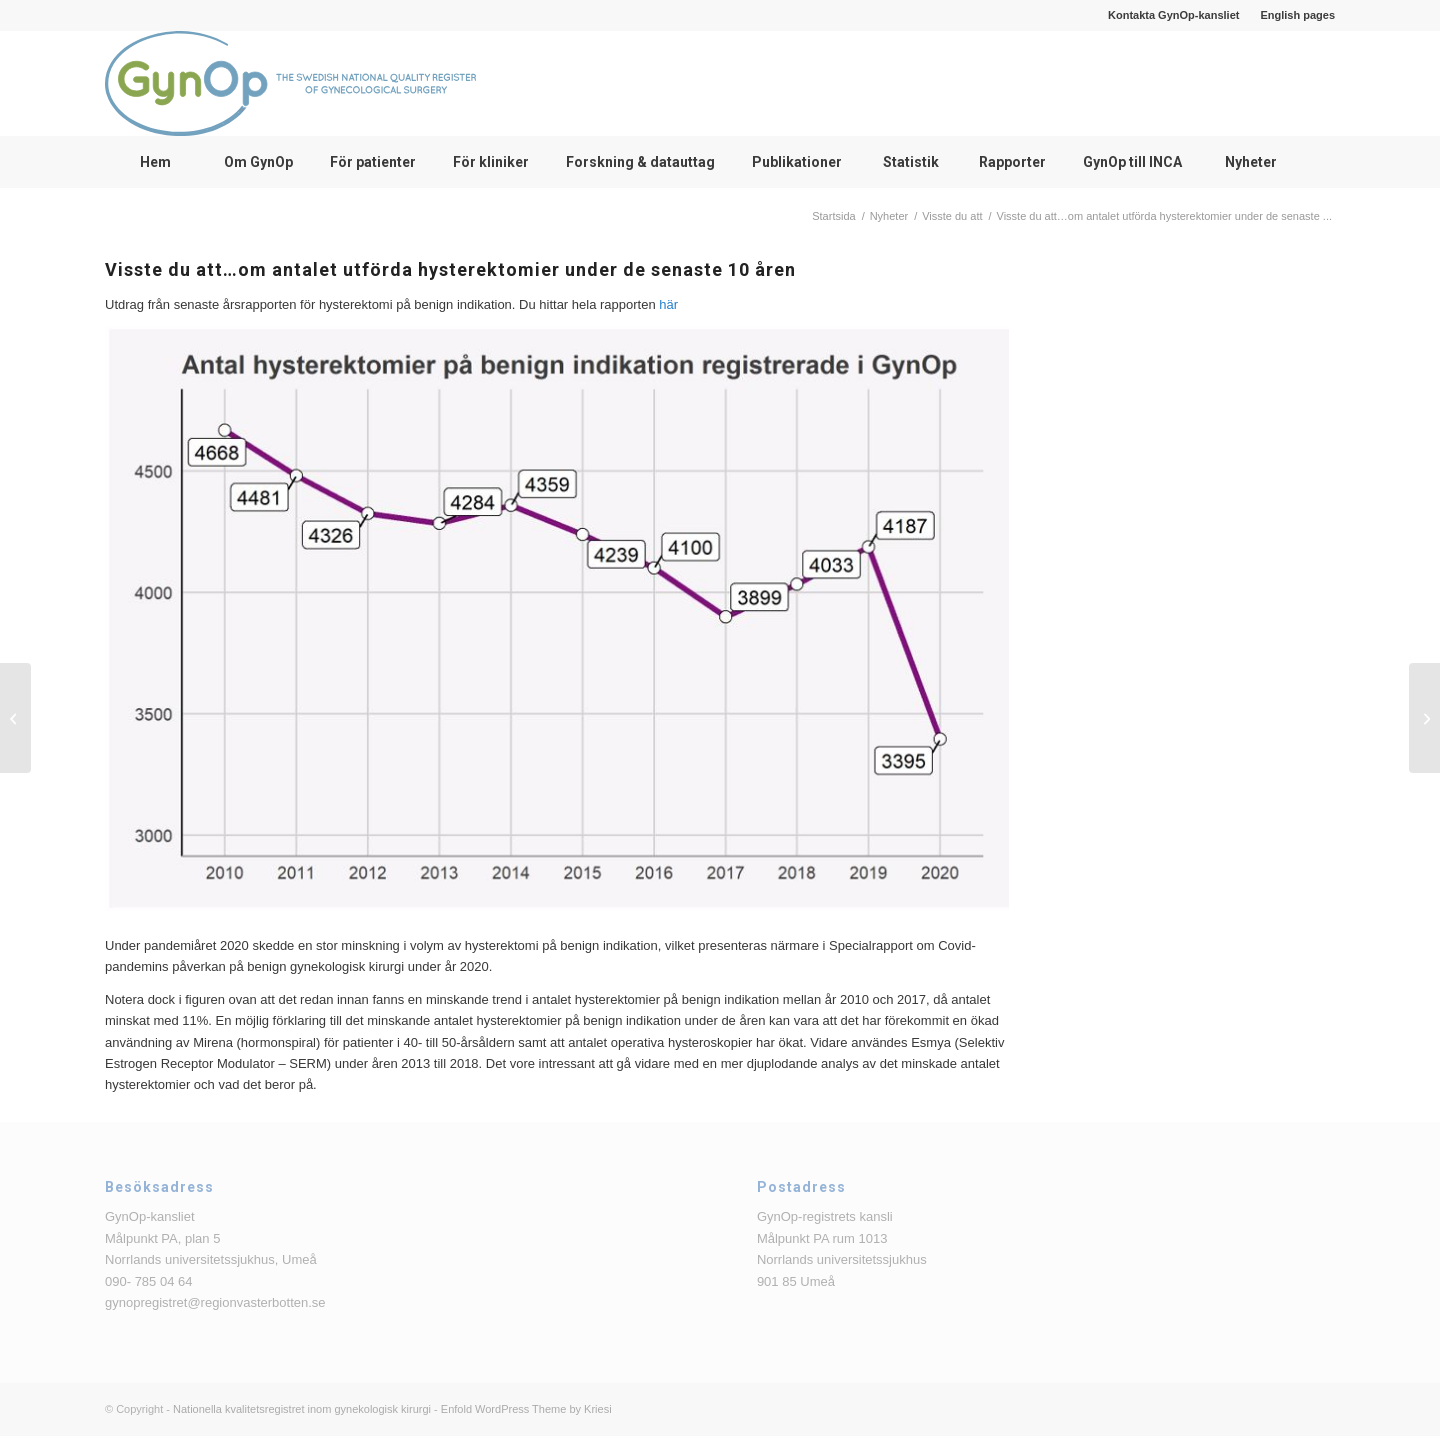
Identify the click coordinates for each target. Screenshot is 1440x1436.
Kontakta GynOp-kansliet (1173, 15)
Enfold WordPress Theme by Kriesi (526, 1409)
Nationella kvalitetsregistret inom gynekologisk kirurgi (302, 1409)
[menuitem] (1174, 15)
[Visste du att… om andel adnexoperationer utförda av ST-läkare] (15, 718)
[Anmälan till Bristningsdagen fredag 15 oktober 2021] (1424, 718)
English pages (1297, 15)
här (668, 304)
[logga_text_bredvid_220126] (290, 83)
